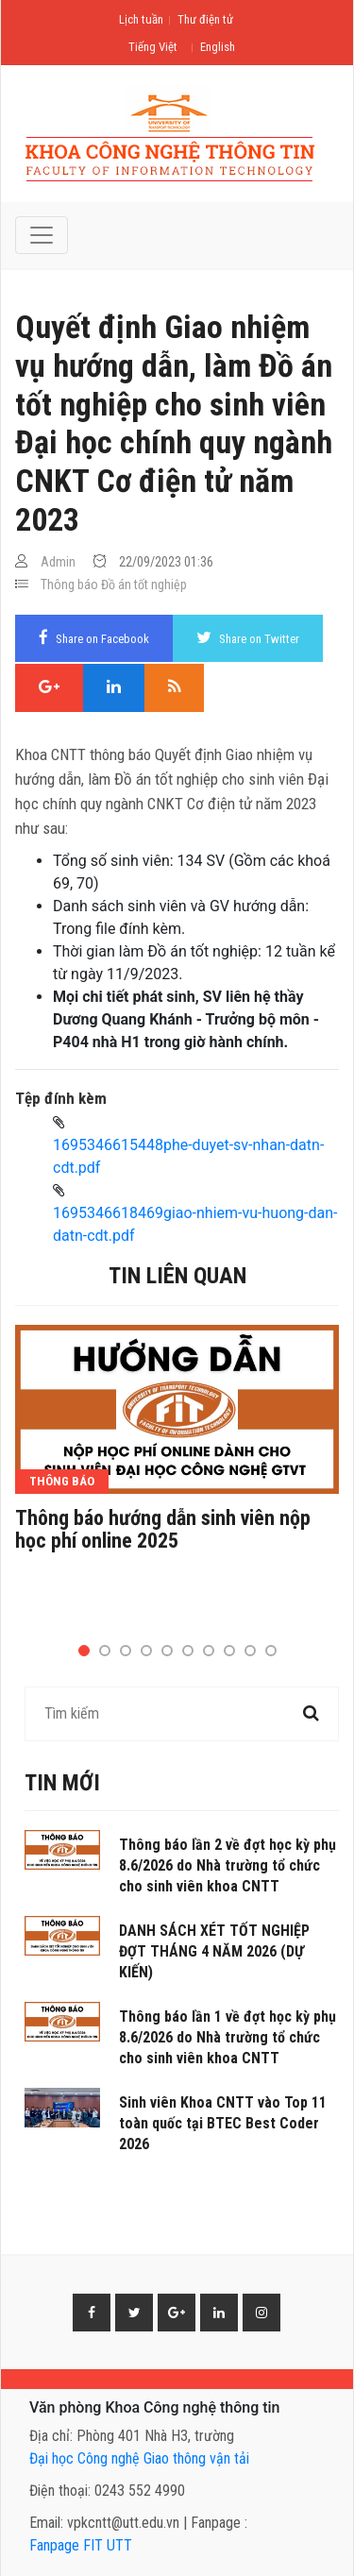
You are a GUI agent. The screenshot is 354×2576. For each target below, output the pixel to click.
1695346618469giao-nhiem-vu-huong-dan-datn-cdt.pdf (195, 1224)
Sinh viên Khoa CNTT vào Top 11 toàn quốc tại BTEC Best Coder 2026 (223, 2123)
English (217, 47)
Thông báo (69, 584)
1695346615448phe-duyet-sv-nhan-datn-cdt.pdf (188, 1156)
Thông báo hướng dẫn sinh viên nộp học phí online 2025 (163, 1529)
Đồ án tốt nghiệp (144, 584)
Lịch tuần (141, 19)
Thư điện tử (205, 19)
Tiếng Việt (152, 47)
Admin (58, 561)
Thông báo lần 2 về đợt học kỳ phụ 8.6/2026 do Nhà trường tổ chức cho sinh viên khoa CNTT (227, 1865)
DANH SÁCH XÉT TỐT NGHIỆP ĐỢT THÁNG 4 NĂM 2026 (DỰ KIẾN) (214, 1951)
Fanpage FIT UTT (80, 2545)
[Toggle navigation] (41, 235)
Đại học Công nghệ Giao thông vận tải (139, 2458)
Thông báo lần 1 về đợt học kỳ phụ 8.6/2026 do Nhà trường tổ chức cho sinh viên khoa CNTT (227, 2037)
